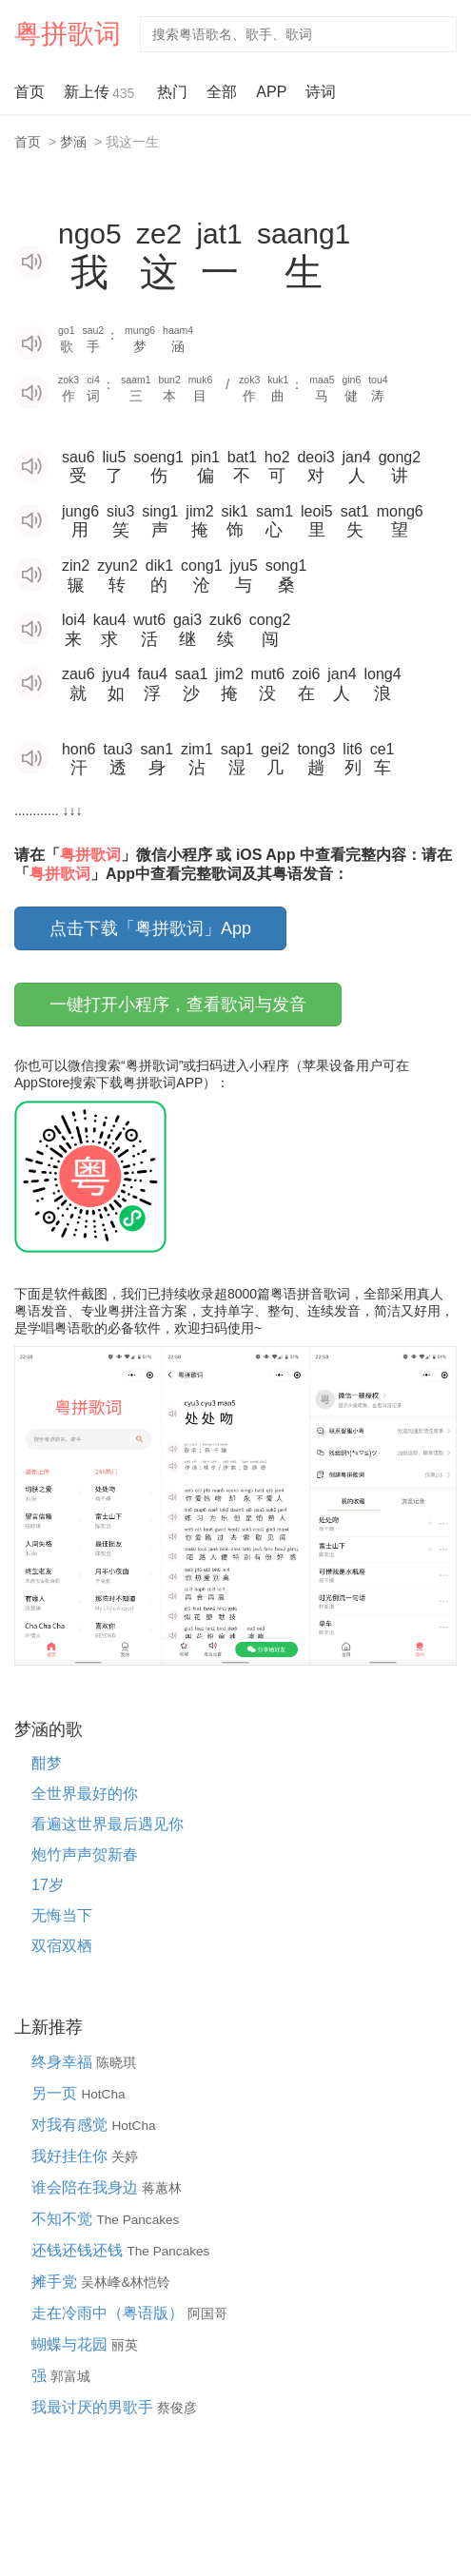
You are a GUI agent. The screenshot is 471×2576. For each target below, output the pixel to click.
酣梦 (46, 1763)
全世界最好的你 (84, 1794)
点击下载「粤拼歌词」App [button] (150, 928)
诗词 (320, 92)
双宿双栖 (61, 1946)
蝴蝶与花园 (71, 2344)
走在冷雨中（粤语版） (109, 2313)
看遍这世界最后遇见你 (107, 1824)
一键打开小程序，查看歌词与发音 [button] (177, 1004)
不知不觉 (63, 2219)
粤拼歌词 (67, 34)
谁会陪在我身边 (86, 2187)
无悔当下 (61, 1915)
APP (271, 92)
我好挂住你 (71, 2156)
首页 (29, 92)
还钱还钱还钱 (79, 2250)
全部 (221, 92)
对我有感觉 (71, 2125)
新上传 (101, 94)
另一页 (56, 2093)
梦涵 (73, 141)
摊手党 (56, 2282)
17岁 (47, 1885)
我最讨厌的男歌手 (94, 2407)
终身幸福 (63, 2062)
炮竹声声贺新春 (84, 1854)
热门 (172, 92)
